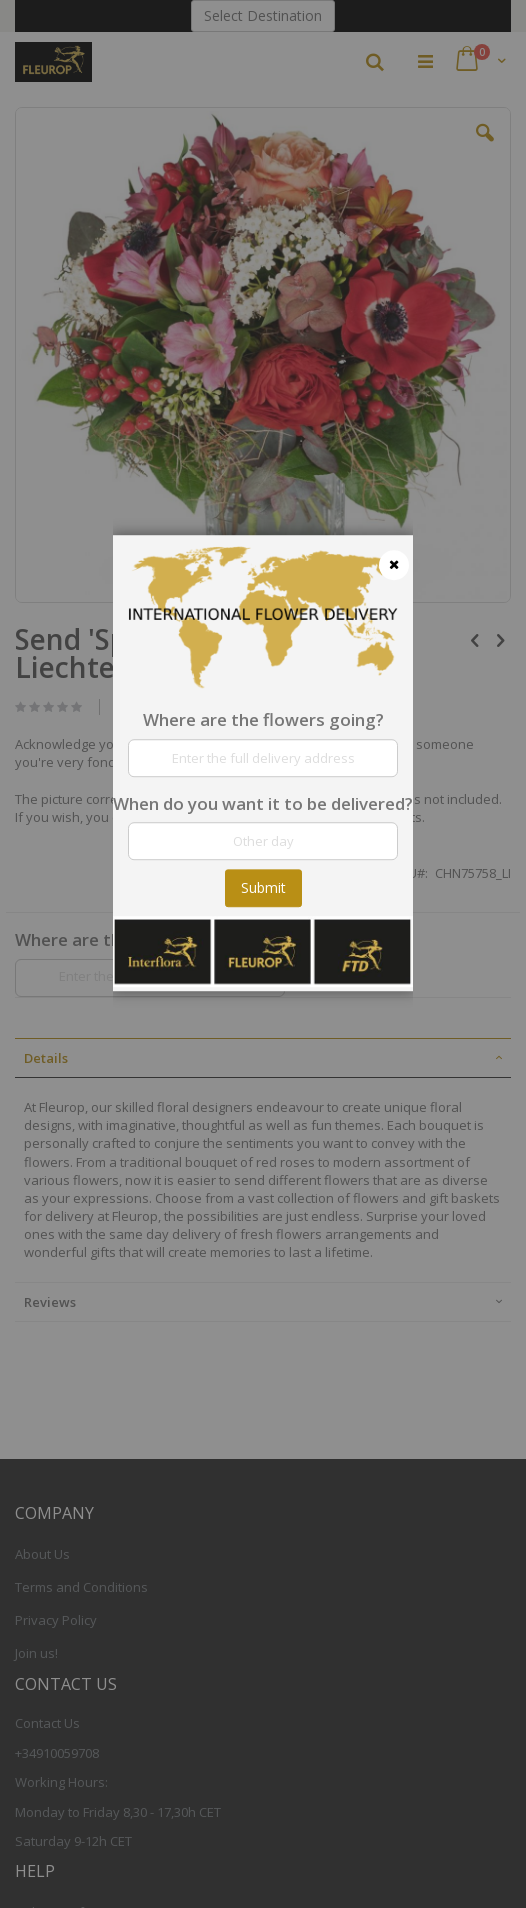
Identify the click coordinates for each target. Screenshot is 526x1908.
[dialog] (263, 954)
